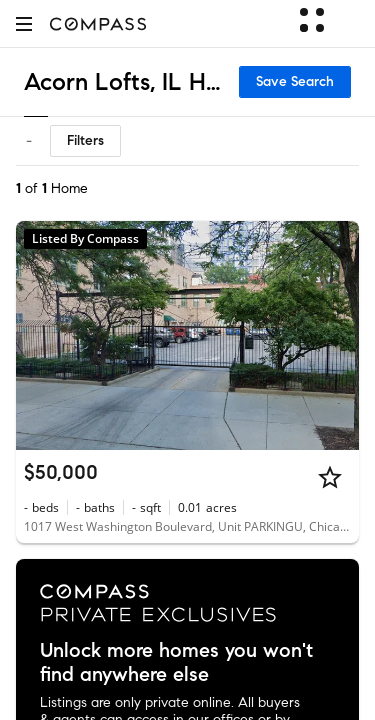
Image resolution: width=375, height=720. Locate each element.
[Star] (330, 477)
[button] (24, 23)
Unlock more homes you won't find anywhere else (176, 663)
